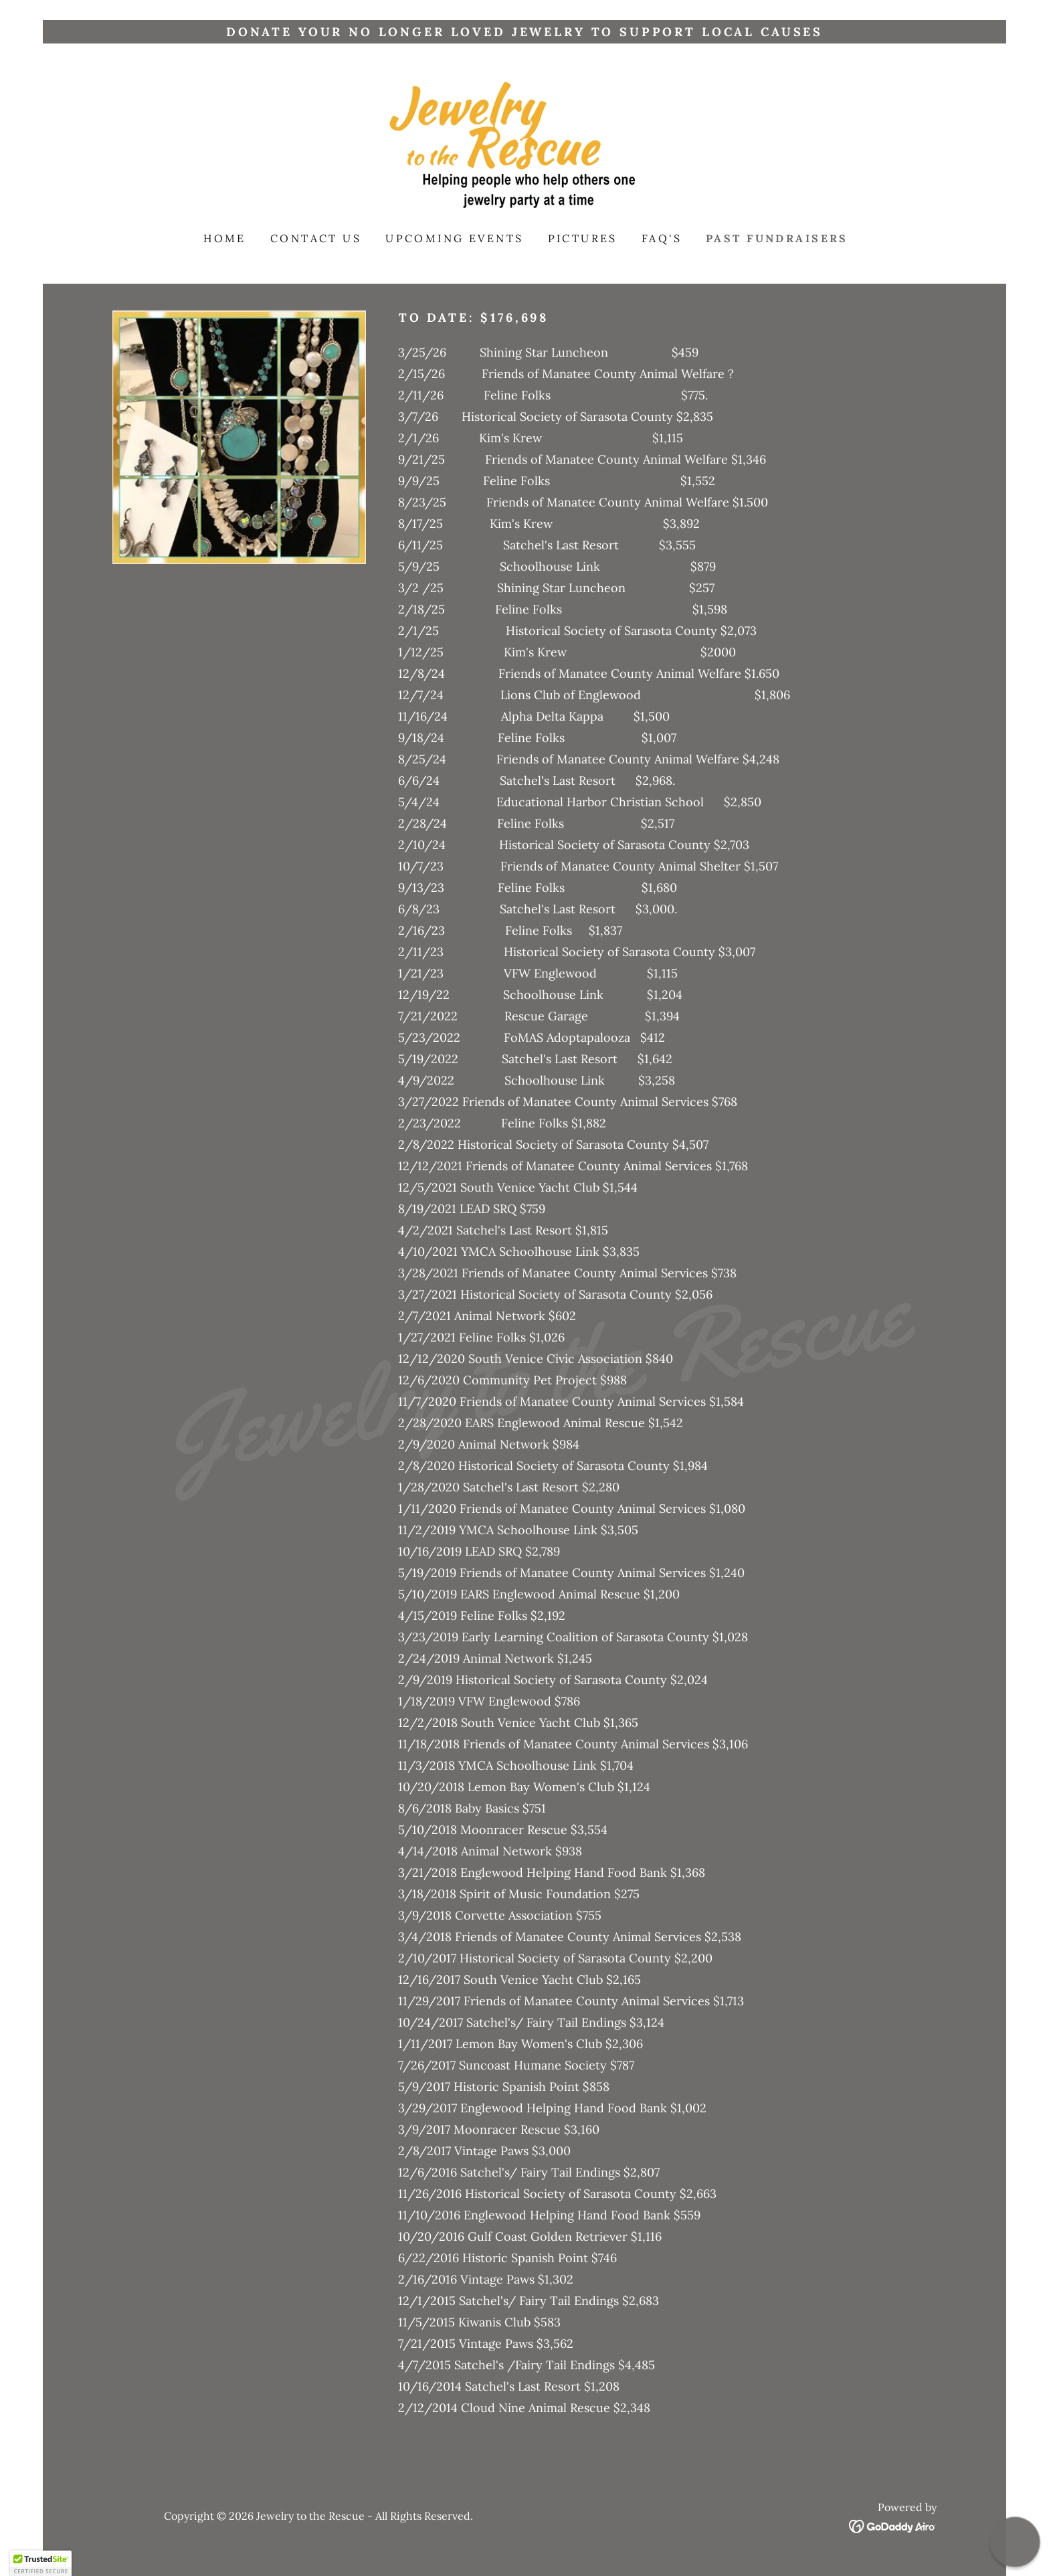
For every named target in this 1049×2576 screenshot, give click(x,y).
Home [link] (224, 238)
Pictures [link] (582, 238)
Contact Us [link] (315, 238)
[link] (524, 146)
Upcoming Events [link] (454, 238)
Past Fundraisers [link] (777, 238)
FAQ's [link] (662, 238)
